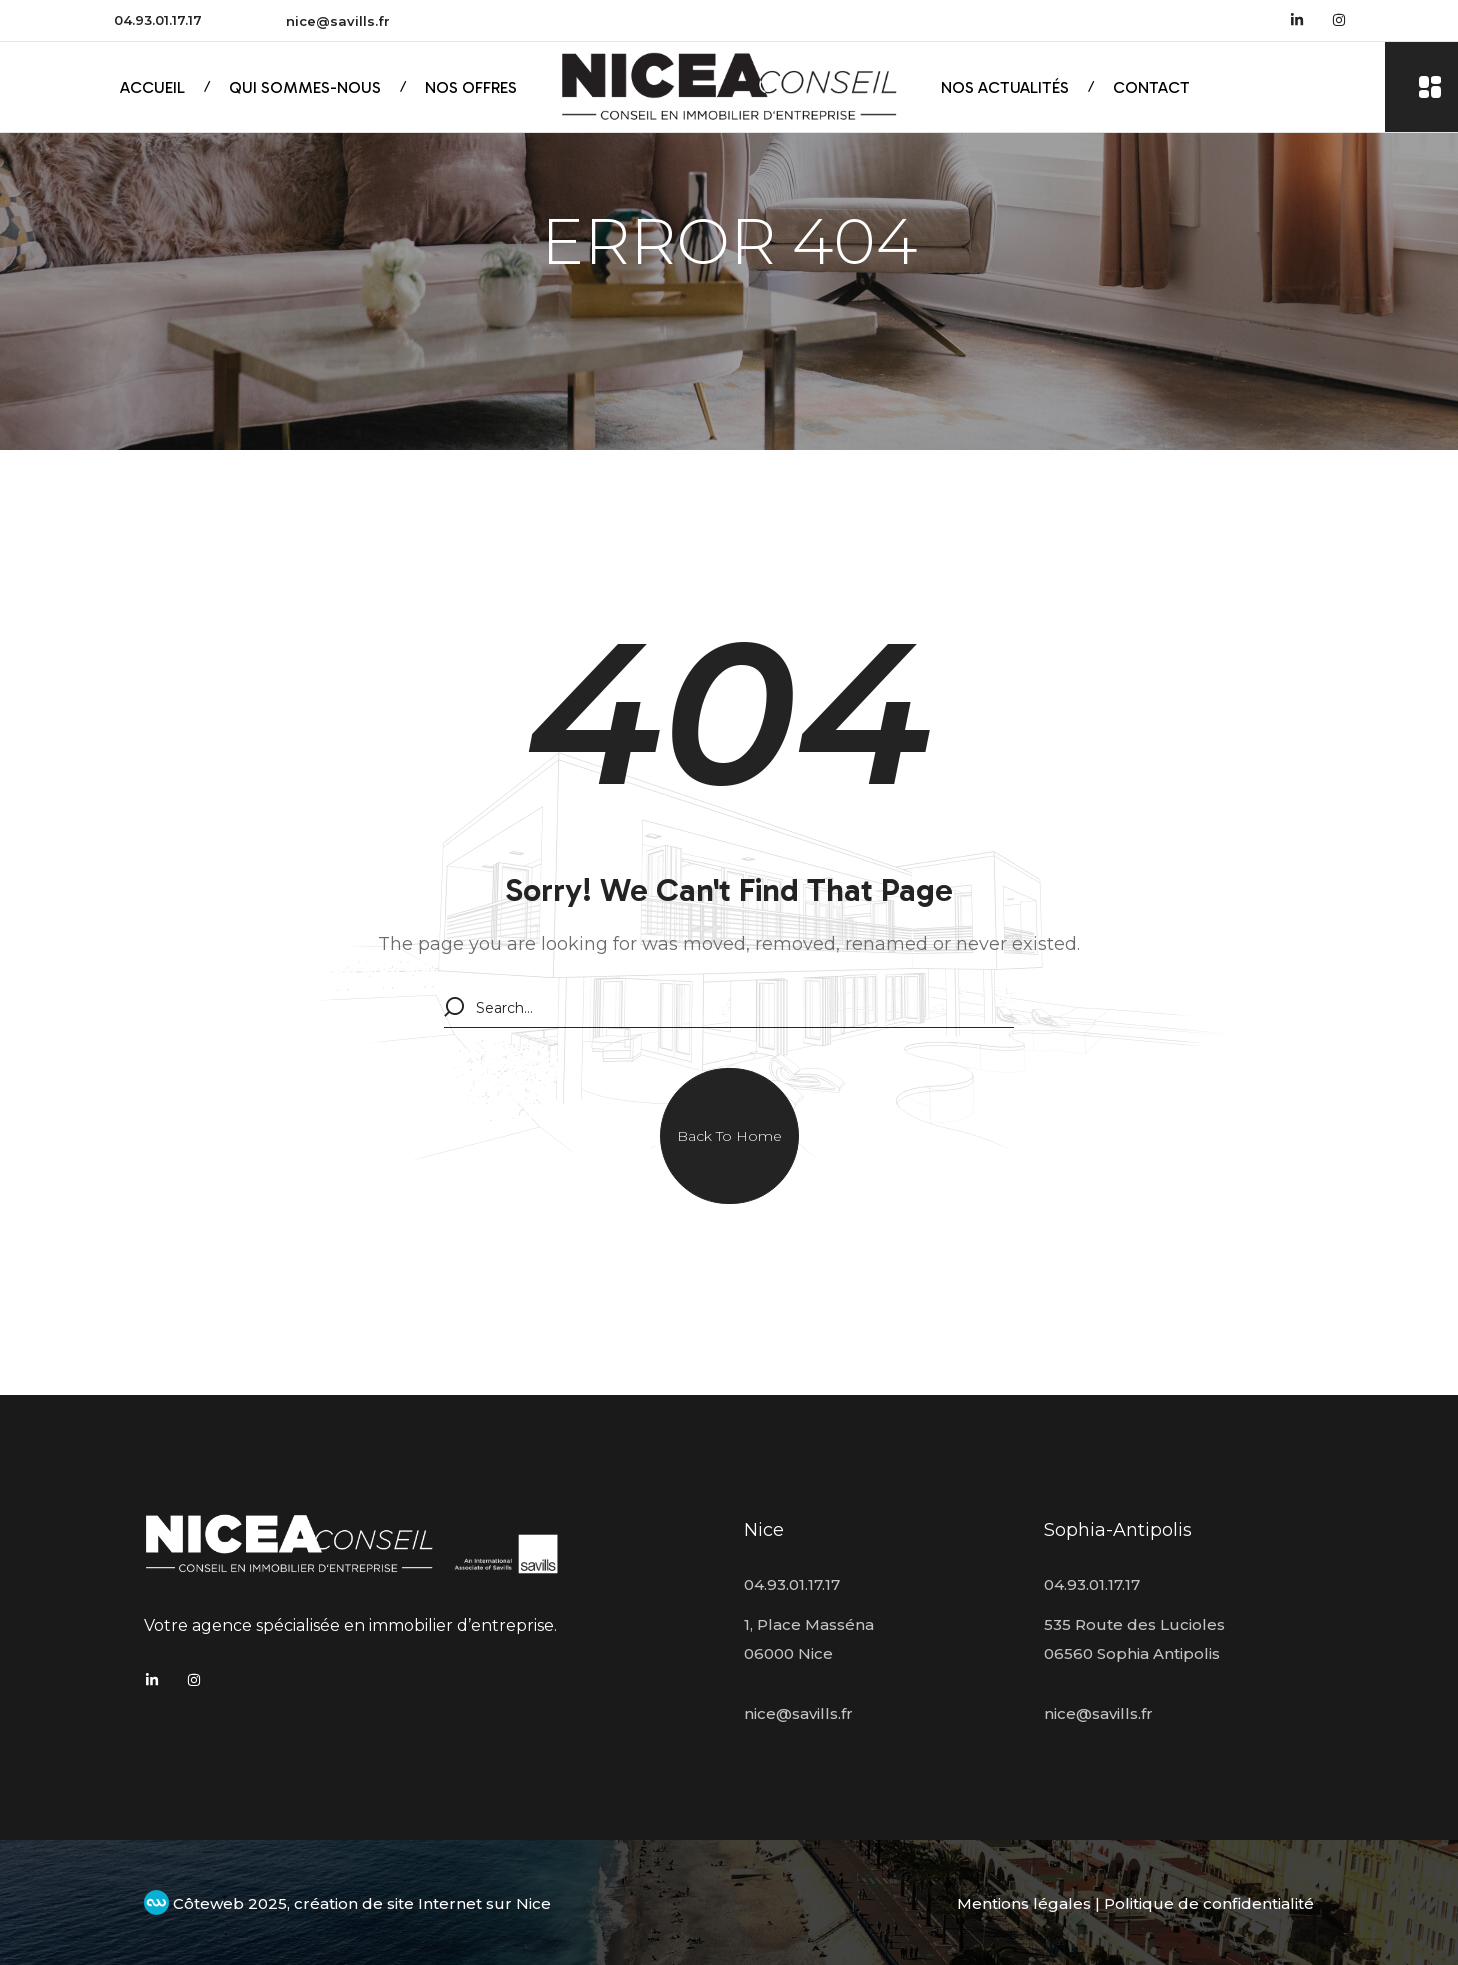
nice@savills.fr (338, 21)
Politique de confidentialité (1209, 1903)
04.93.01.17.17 (158, 20)
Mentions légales (1024, 1903)
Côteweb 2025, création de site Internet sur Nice (347, 1903)
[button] (729, 1136)
